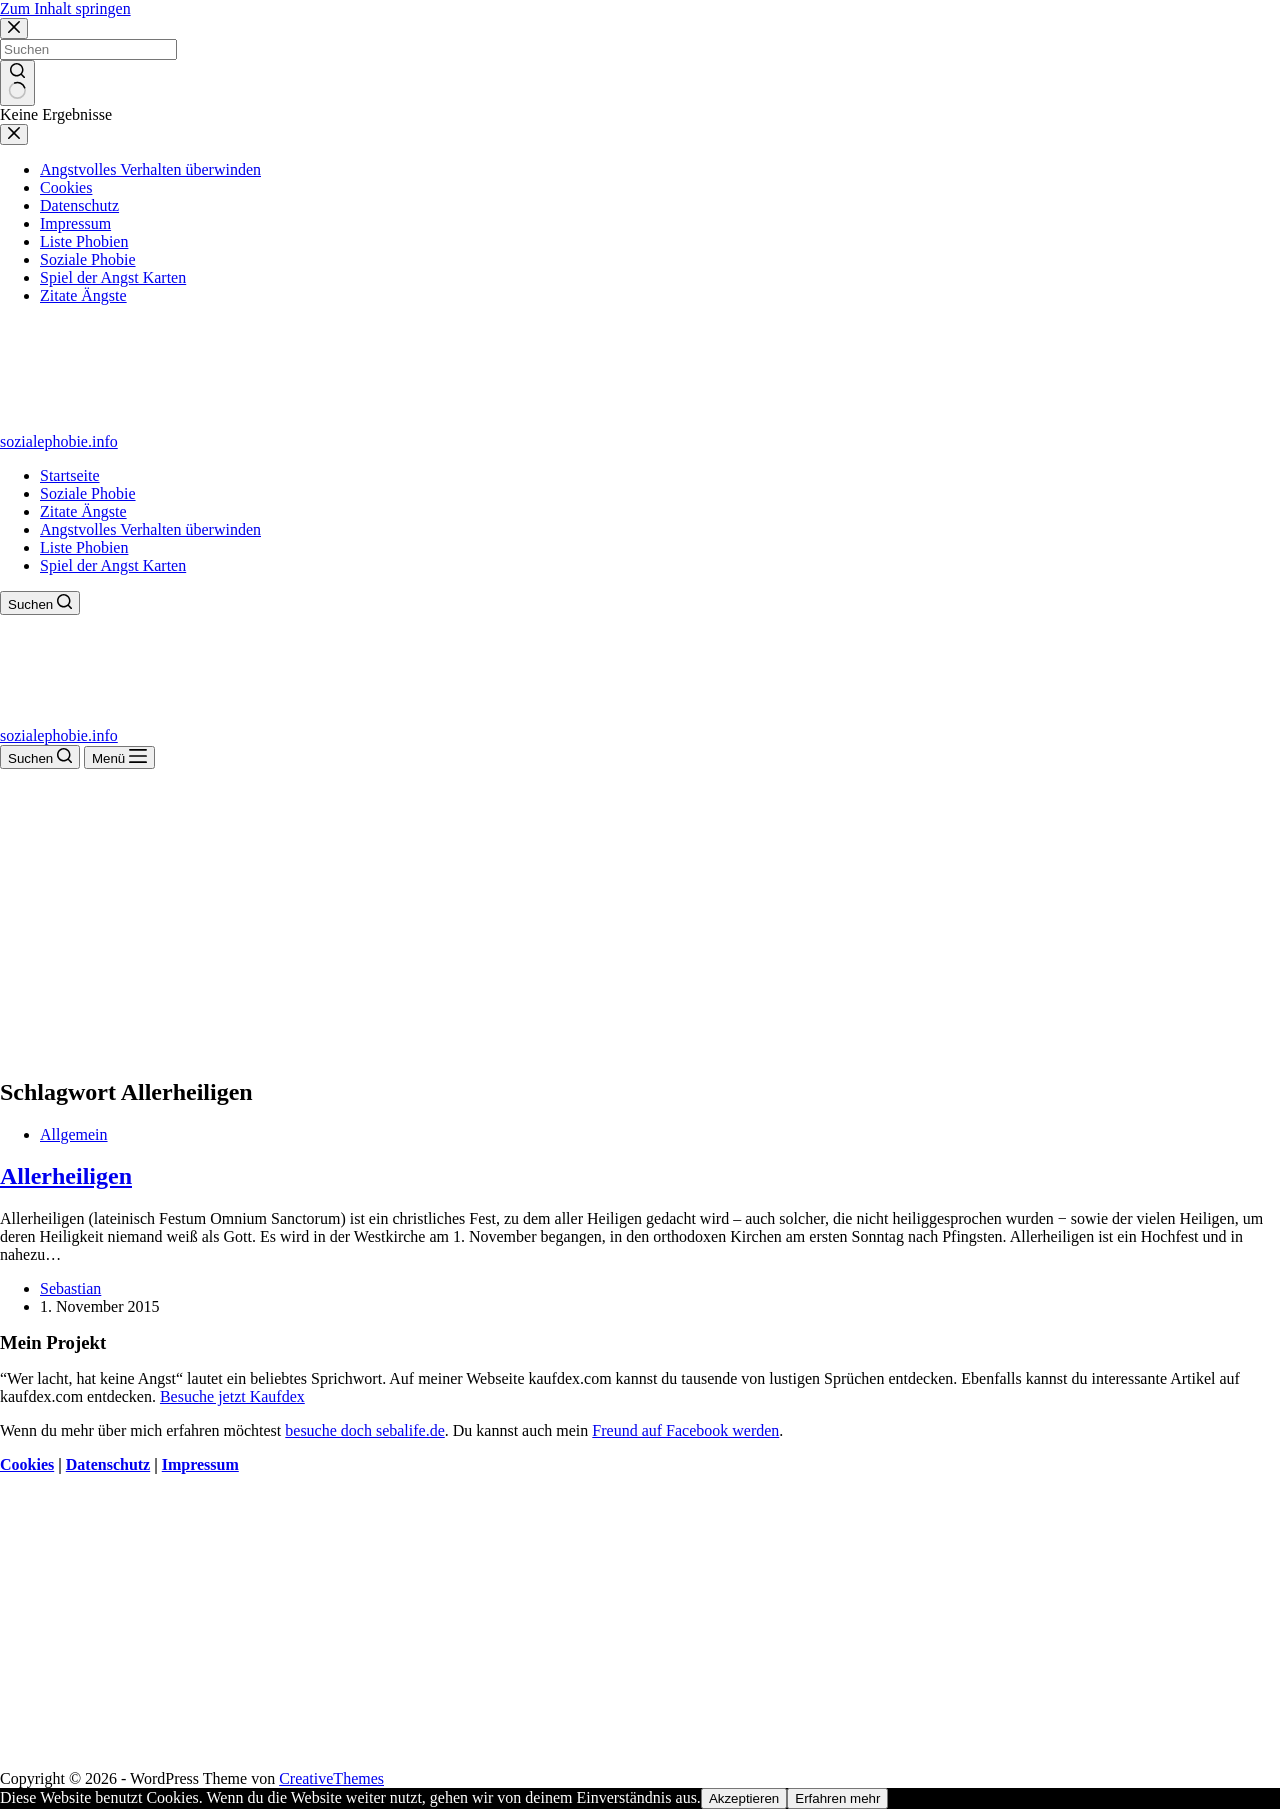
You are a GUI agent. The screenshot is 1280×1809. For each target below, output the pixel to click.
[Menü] (119, 757)
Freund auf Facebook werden (685, 1430)
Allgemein (74, 1134)
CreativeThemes (331, 1778)
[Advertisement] (640, 919)
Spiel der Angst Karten (113, 565)
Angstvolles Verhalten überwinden (150, 529)
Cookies (27, 1464)
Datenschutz (108, 1464)
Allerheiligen (66, 1176)
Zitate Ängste (83, 511)
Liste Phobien (84, 547)
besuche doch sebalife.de (364, 1430)
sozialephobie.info (59, 441)
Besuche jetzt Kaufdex (232, 1396)
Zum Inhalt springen (65, 8)
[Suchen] (40, 603)
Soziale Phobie (88, 493)
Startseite (70, 475)
